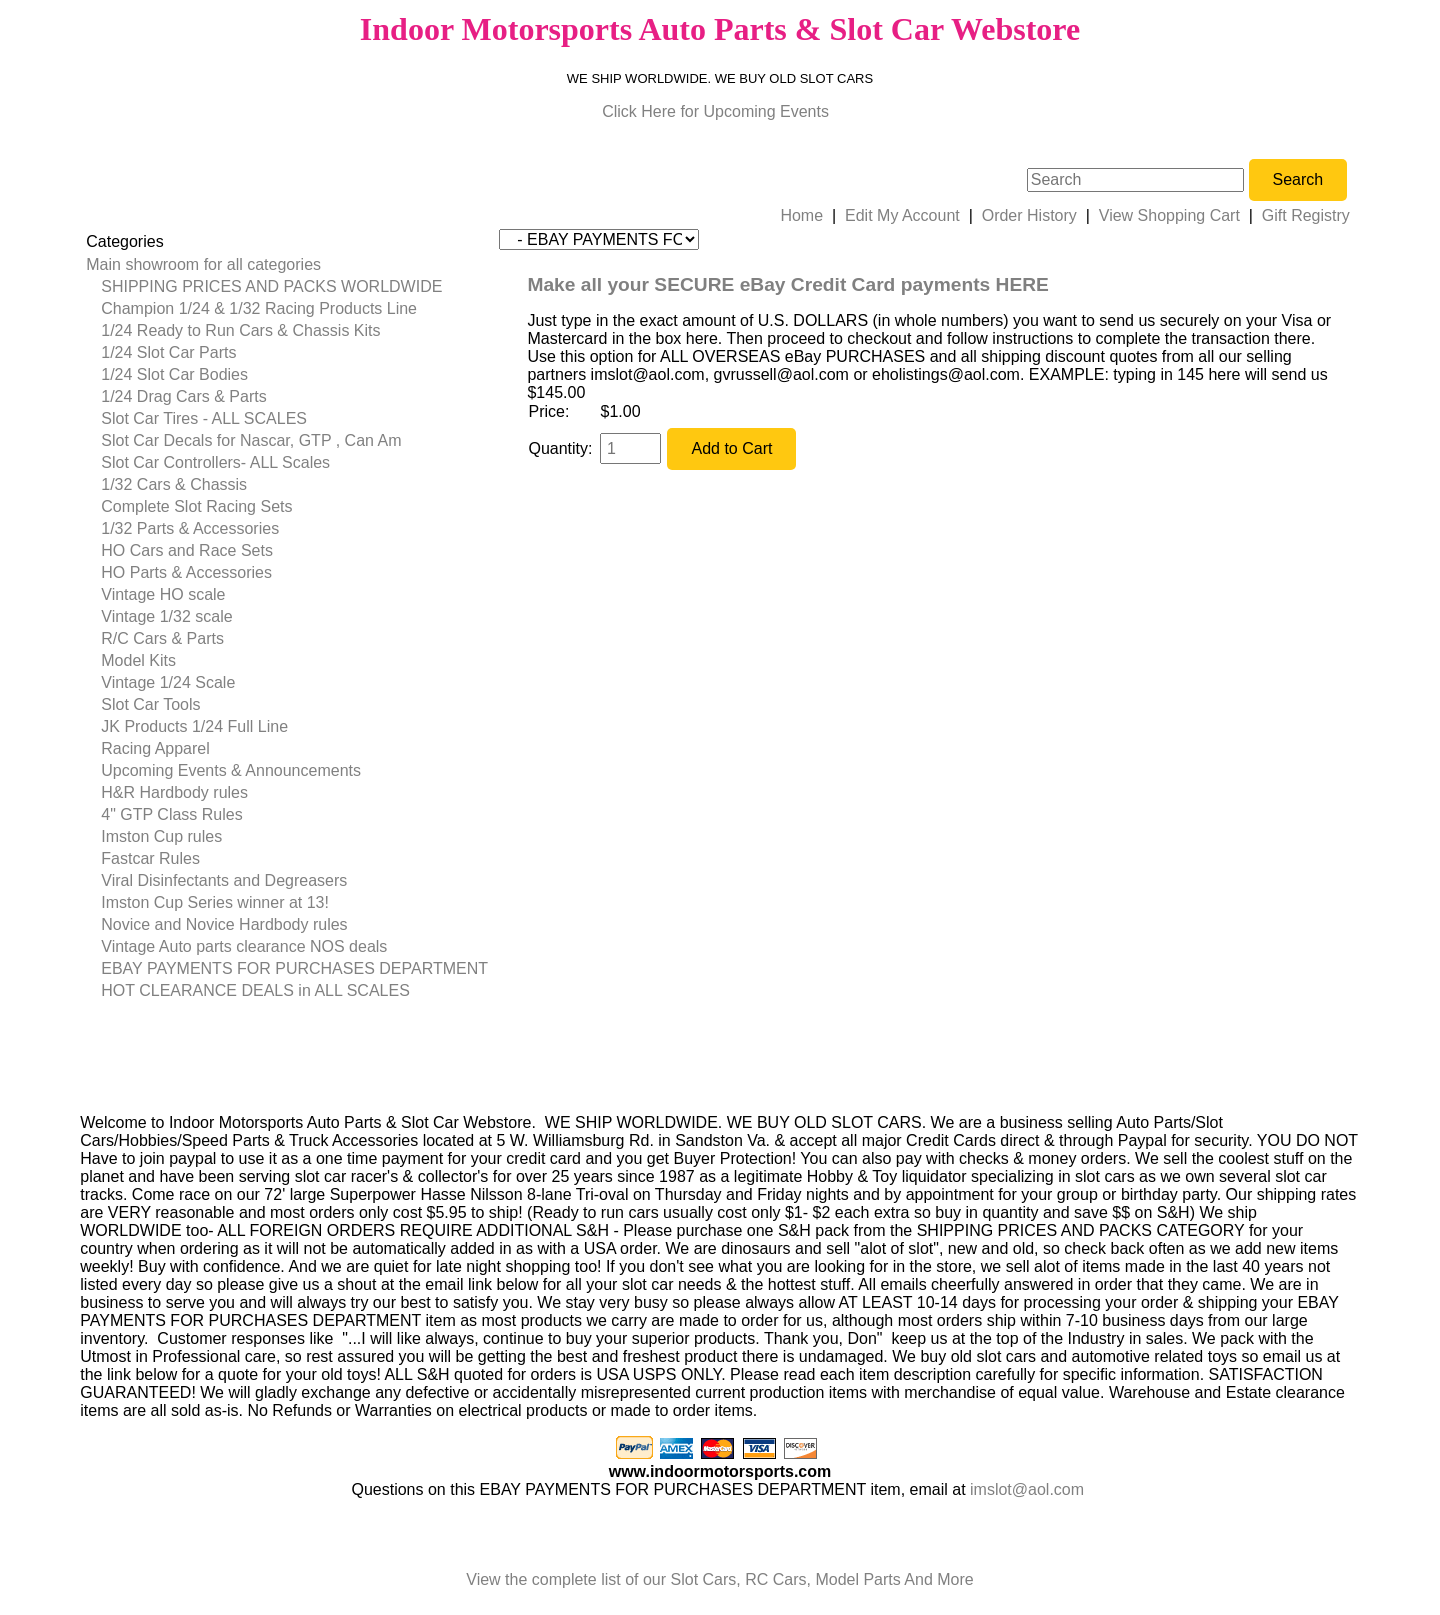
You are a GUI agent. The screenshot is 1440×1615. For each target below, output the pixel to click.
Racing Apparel (155, 748)
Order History (1029, 215)
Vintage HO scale (163, 594)
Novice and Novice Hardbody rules (224, 924)
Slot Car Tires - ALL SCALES (204, 418)
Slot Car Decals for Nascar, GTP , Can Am (251, 440)
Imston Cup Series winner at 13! (215, 902)
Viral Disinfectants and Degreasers (224, 880)
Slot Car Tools (150, 704)
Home (801, 215)
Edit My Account (902, 215)
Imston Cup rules (161, 836)
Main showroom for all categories (203, 264)
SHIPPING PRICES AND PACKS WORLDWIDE (271, 286)
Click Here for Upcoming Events (715, 111)
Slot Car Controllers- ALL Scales (215, 462)
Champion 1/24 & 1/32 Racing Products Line (259, 308)
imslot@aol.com (1027, 1489)
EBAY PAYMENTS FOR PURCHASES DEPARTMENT (294, 968)
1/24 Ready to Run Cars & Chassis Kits (240, 330)
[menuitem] (287, 265)
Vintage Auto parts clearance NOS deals (244, 946)
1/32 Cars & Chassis (174, 484)
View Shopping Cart (1169, 215)
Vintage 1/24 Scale (168, 682)
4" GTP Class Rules (171, 814)
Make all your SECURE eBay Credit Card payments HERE (787, 284)
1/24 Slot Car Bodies (174, 374)
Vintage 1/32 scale (166, 616)
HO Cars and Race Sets (187, 550)
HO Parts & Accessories (186, 572)
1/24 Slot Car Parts (168, 352)
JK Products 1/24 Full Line (194, 726)
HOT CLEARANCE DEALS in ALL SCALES (255, 990)
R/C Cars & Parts (162, 638)
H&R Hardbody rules (174, 792)
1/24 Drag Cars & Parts (183, 396)
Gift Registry (1306, 215)
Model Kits (138, 660)
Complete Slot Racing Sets (196, 506)
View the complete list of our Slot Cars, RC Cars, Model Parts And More (719, 1579)
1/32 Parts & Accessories (190, 528)
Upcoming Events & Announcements (231, 770)
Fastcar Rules (150, 858)
